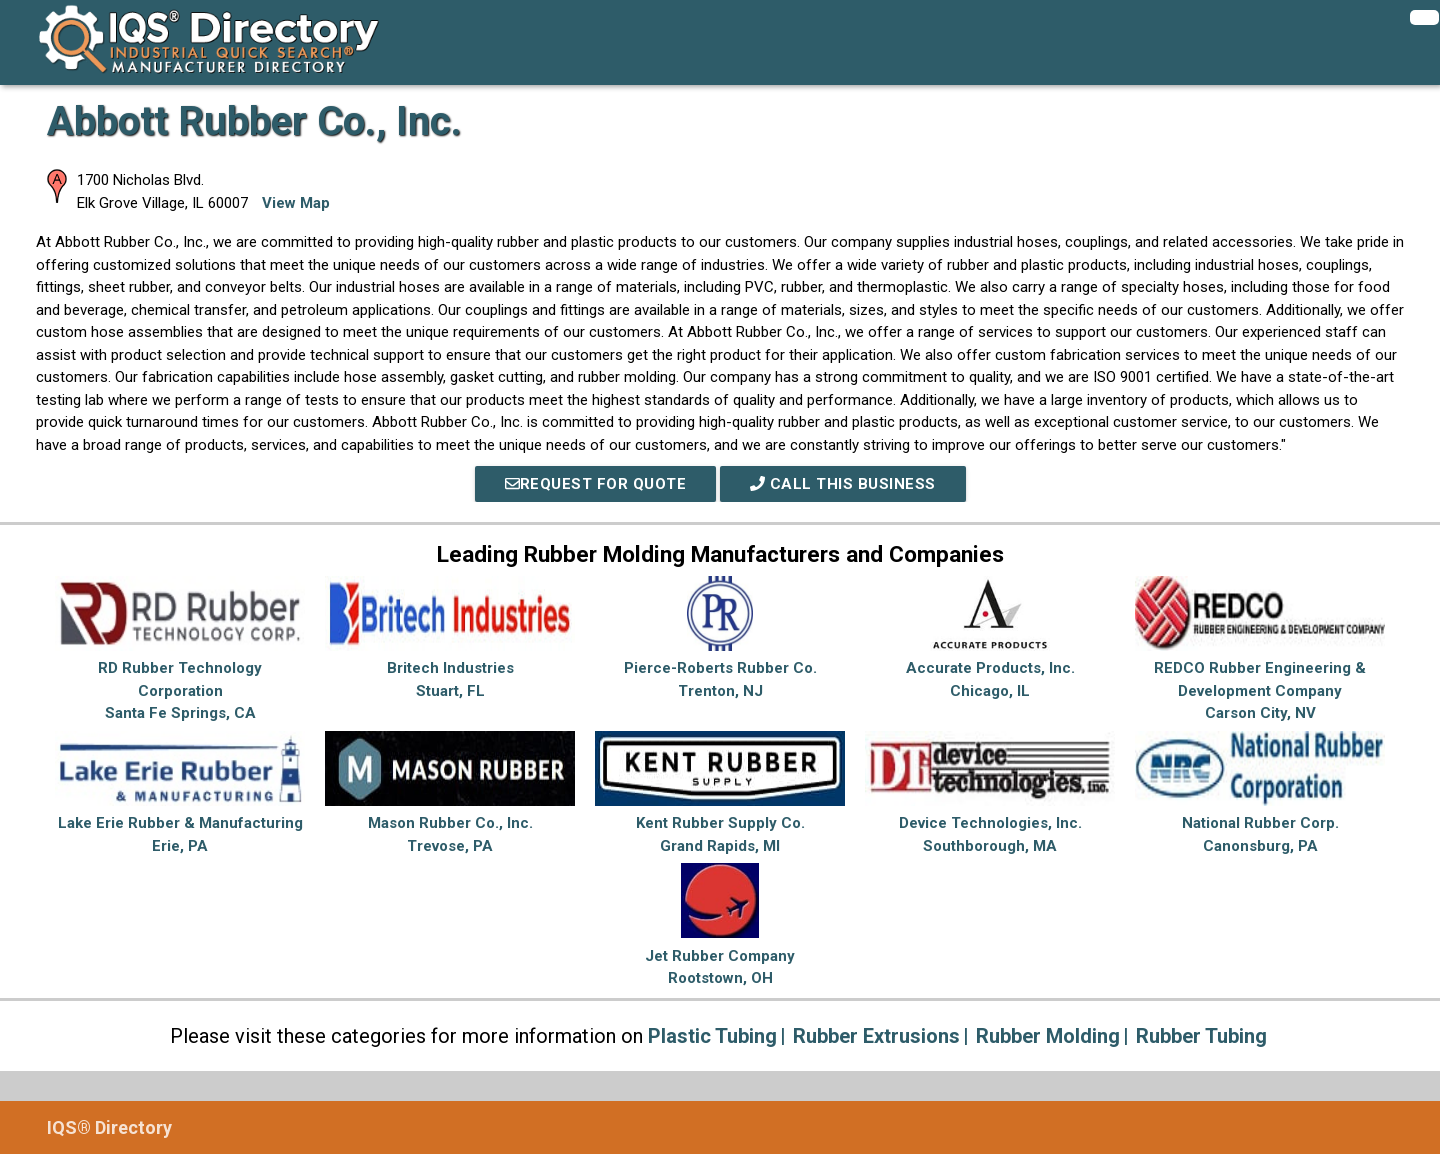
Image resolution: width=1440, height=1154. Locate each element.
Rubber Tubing (1201, 1036)
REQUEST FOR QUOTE (596, 484)
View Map (296, 203)
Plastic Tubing (712, 1036)
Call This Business (843, 484)
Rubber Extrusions (876, 1036)
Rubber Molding (1048, 1036)
